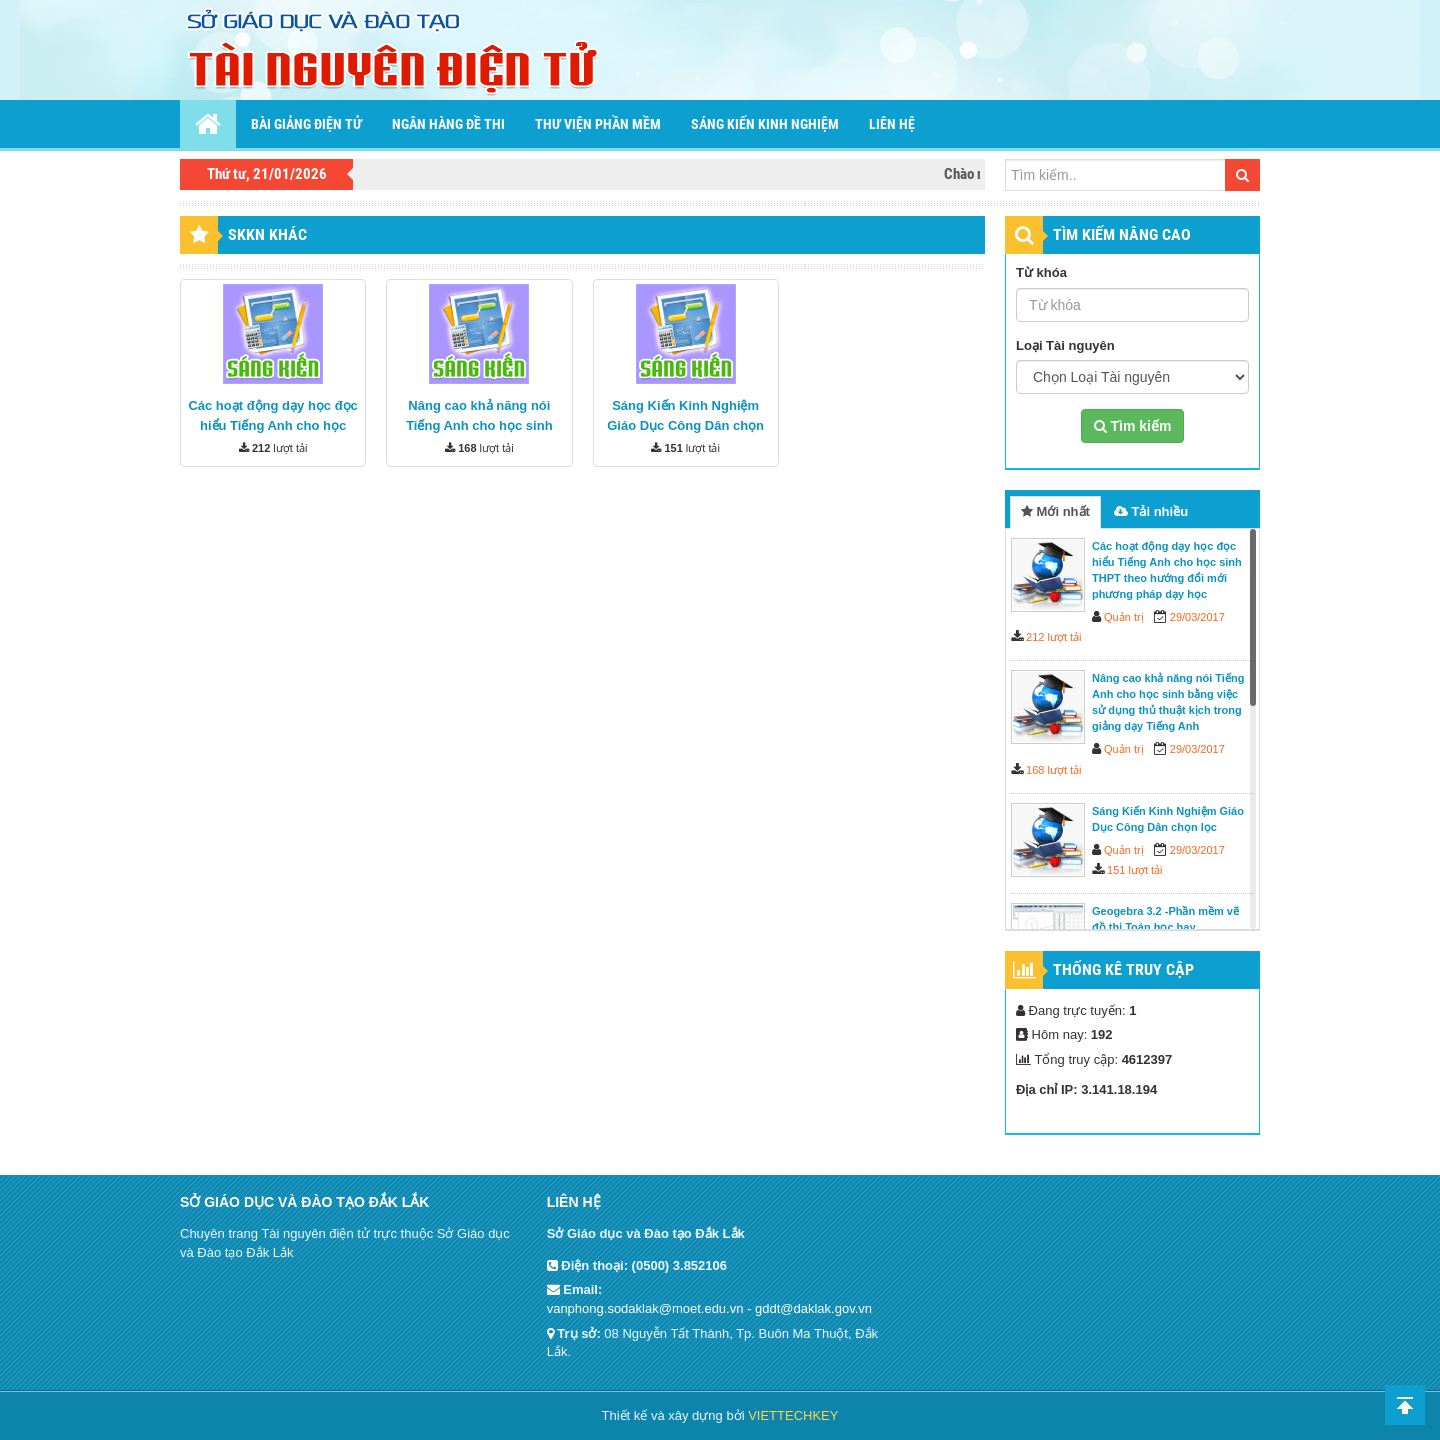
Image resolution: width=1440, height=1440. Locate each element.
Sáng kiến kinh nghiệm (765, 124)
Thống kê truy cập (1123, 969)
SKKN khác (267, 234)
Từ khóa (1041, 272)
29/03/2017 (1197, 617)
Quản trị (1124, 617)
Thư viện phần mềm (598, 124)
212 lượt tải (1053, 637)
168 (467, 448)
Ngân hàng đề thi (448, 124)
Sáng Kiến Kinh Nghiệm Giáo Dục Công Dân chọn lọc (685, 425)
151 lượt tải (1134, 870)
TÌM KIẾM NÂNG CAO (1122, 234)
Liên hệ (892, 124)
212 (261, 448)
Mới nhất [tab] (1055, 511)
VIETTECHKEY (793, 1415)
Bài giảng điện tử (306, 124)
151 (673, 448)
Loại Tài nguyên (1065, 345)
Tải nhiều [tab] (1151, 511)
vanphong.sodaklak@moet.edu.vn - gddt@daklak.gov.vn (709, 1308)
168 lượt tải (1053, 770)
